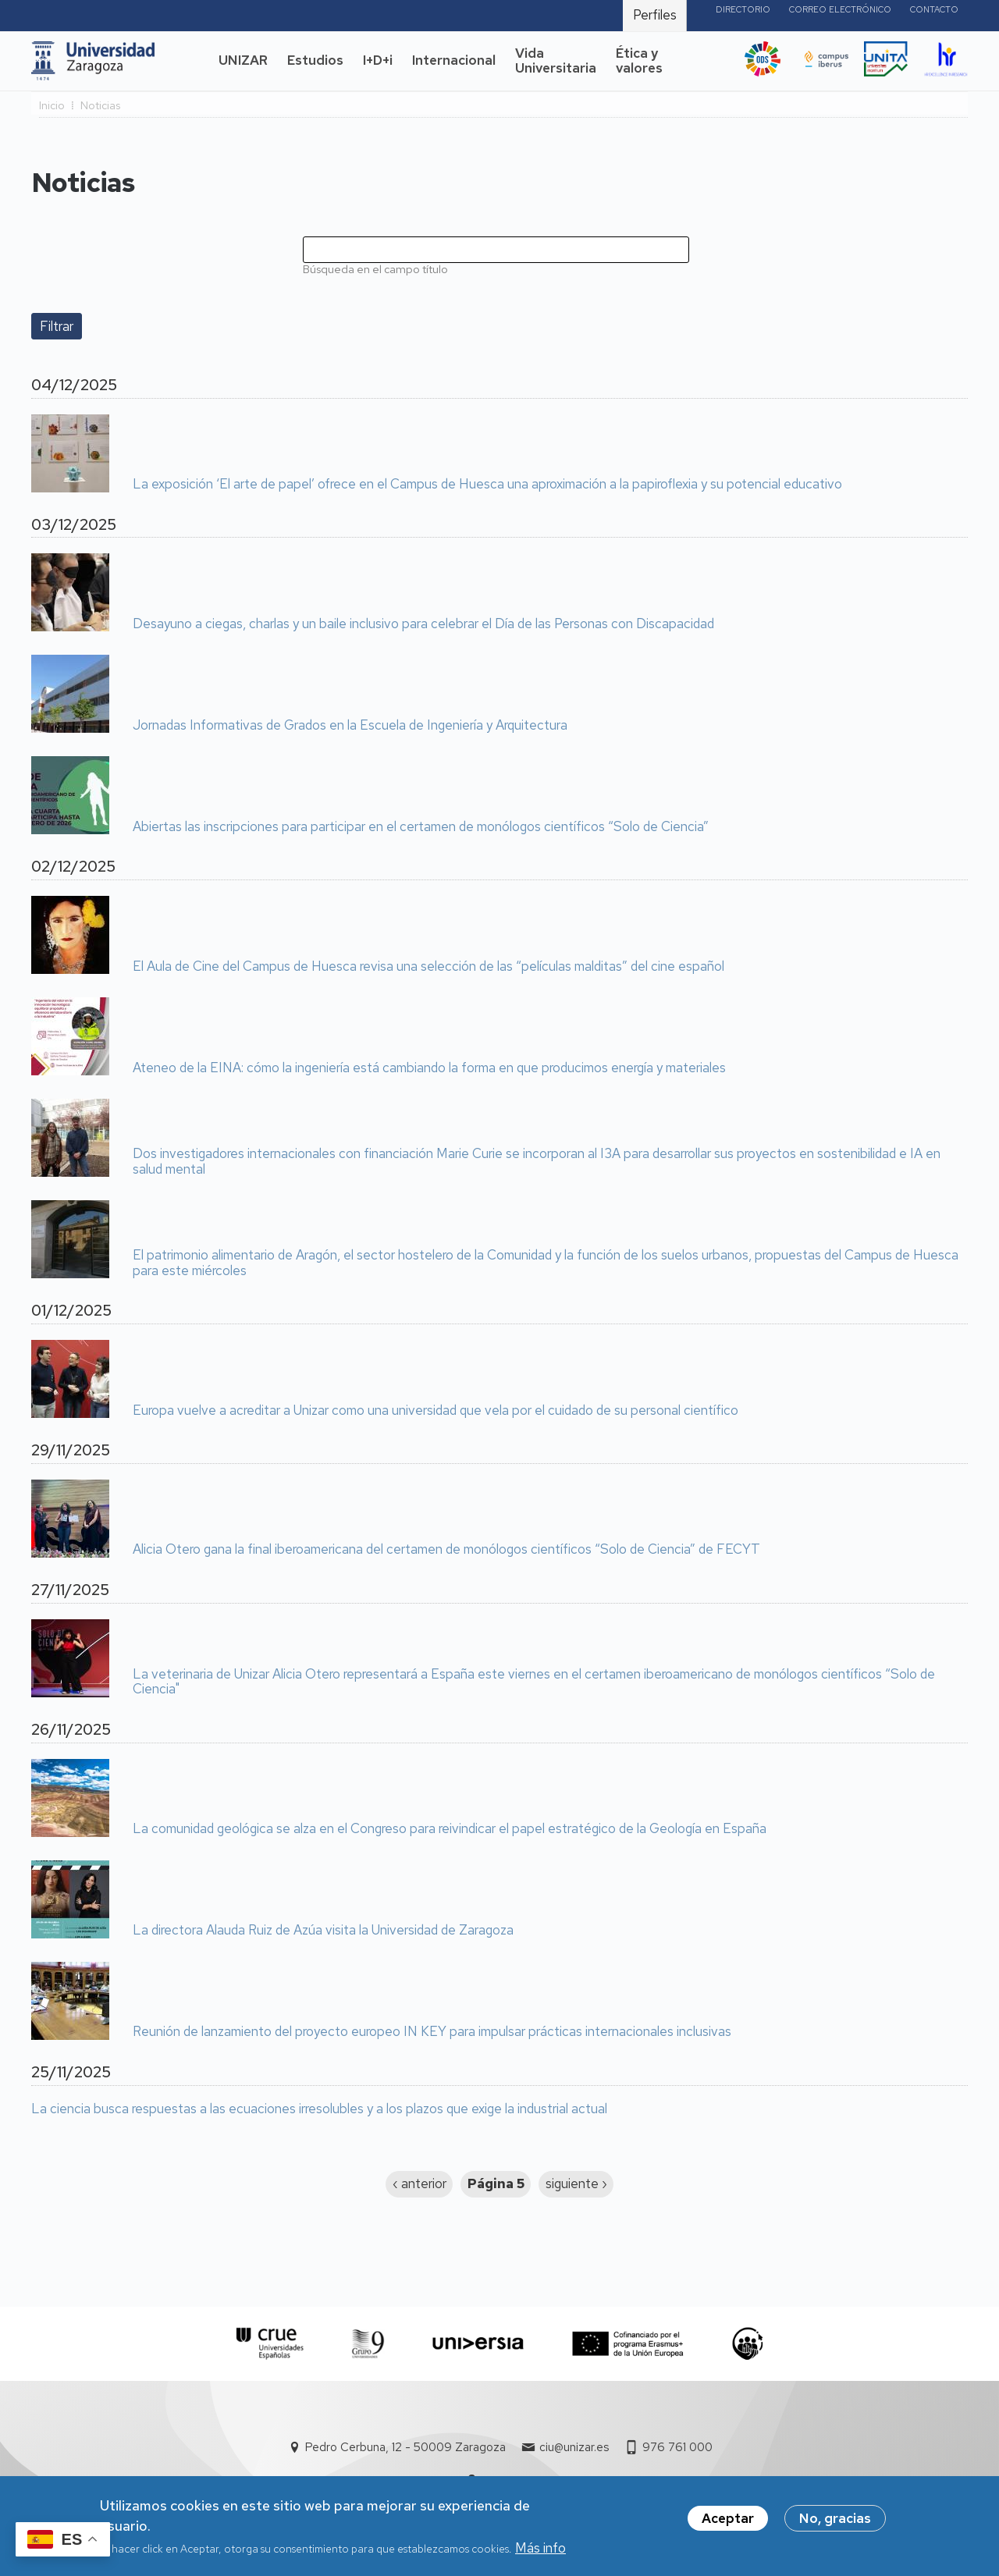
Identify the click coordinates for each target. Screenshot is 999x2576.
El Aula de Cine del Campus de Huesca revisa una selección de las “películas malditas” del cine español (428, 967)
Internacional (454, 60)
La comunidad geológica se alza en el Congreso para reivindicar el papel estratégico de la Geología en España (449, 1829)
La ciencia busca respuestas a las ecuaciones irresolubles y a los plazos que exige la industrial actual (319, 2109)
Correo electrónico (840, 9)
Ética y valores (639, 60)
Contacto (934, 9)
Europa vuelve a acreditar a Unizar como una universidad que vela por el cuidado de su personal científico (435, 1411)
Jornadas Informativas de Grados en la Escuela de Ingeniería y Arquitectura (350, 726)
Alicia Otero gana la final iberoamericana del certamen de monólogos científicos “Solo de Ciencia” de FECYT (446, 1550)
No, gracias (835, 2525)
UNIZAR (243, 60)
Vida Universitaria (555, 60)
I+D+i (378, 60)
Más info (540, 2554)
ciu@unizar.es (574, 2447)
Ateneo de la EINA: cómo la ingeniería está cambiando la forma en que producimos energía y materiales (429, 1068)
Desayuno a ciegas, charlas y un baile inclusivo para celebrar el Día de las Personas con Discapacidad (423, 624)
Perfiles (655, 14)
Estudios (315, 60)
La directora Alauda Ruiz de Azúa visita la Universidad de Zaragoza (323, 1930)
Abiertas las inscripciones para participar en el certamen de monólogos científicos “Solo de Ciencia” (421, 827)
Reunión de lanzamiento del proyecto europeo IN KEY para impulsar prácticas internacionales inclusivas (432, 2032)
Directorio (743, 9)
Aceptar (728, 2525)
